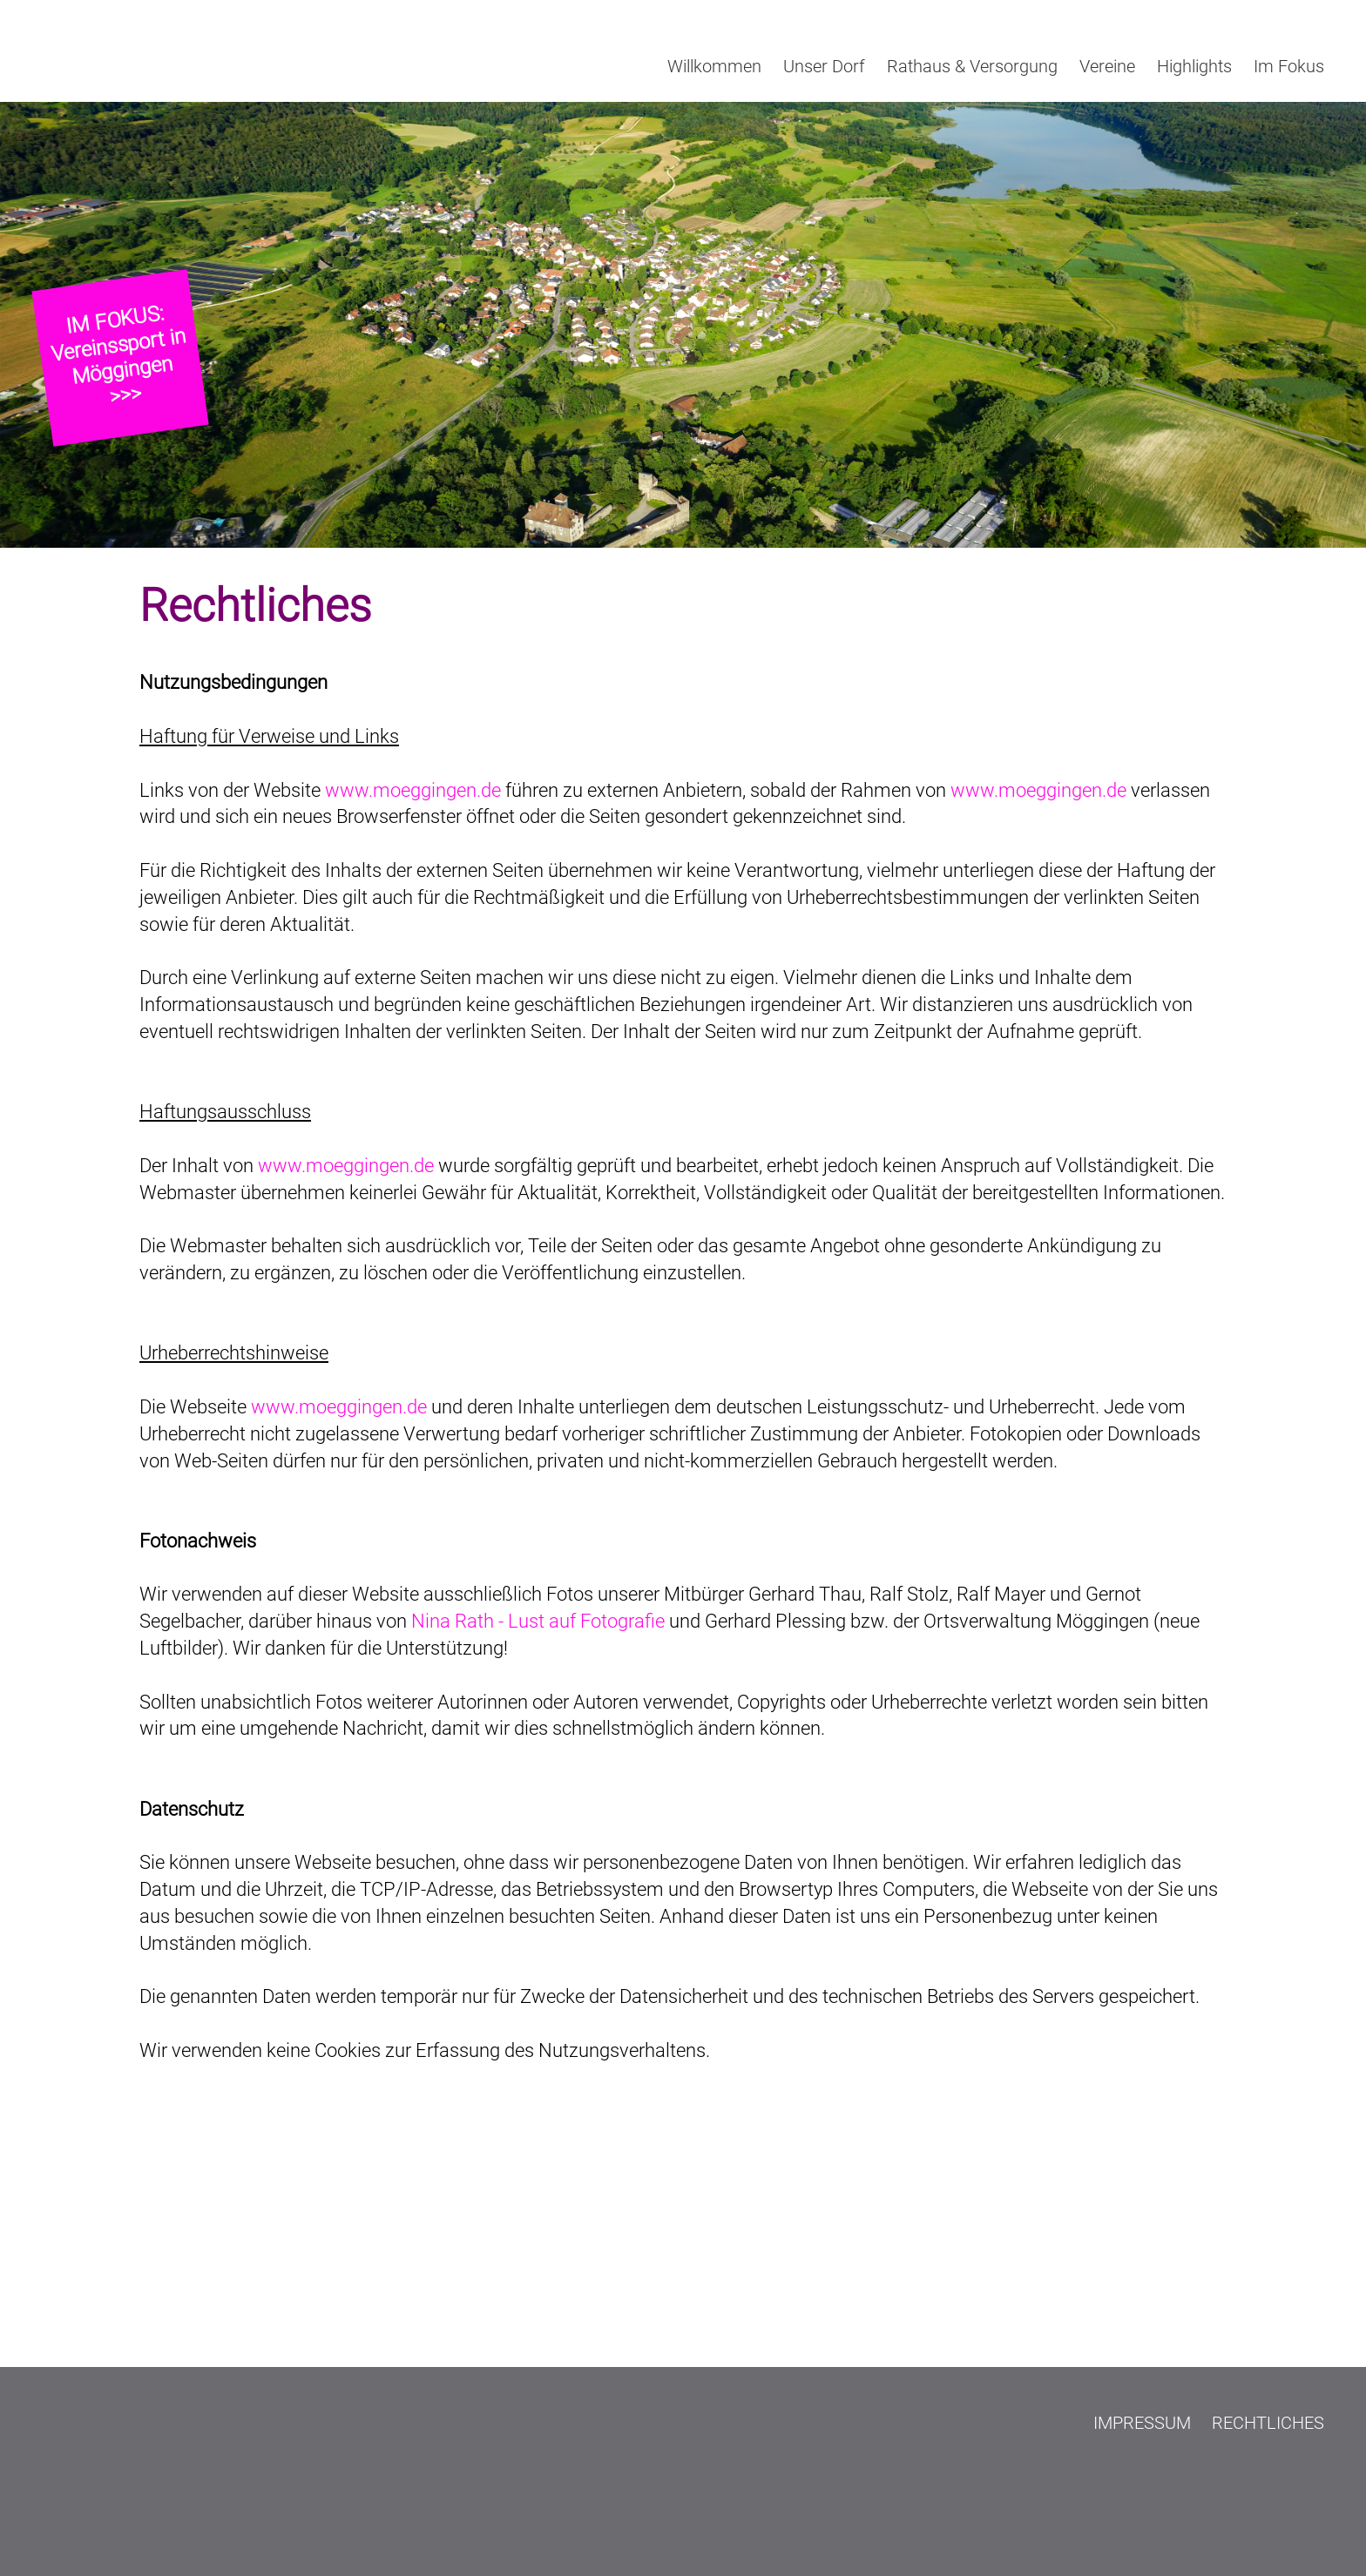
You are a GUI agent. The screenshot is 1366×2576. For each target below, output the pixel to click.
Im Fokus (1289, 66)
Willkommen (714, 66)
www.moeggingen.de (413, 790)
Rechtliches (1268, 2422)
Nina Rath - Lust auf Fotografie (538, 1621)
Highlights (1194, 66)
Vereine (1107, 66)
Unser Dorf (824, 66)
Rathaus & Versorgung (972, 66)
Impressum (1142, 2422)
